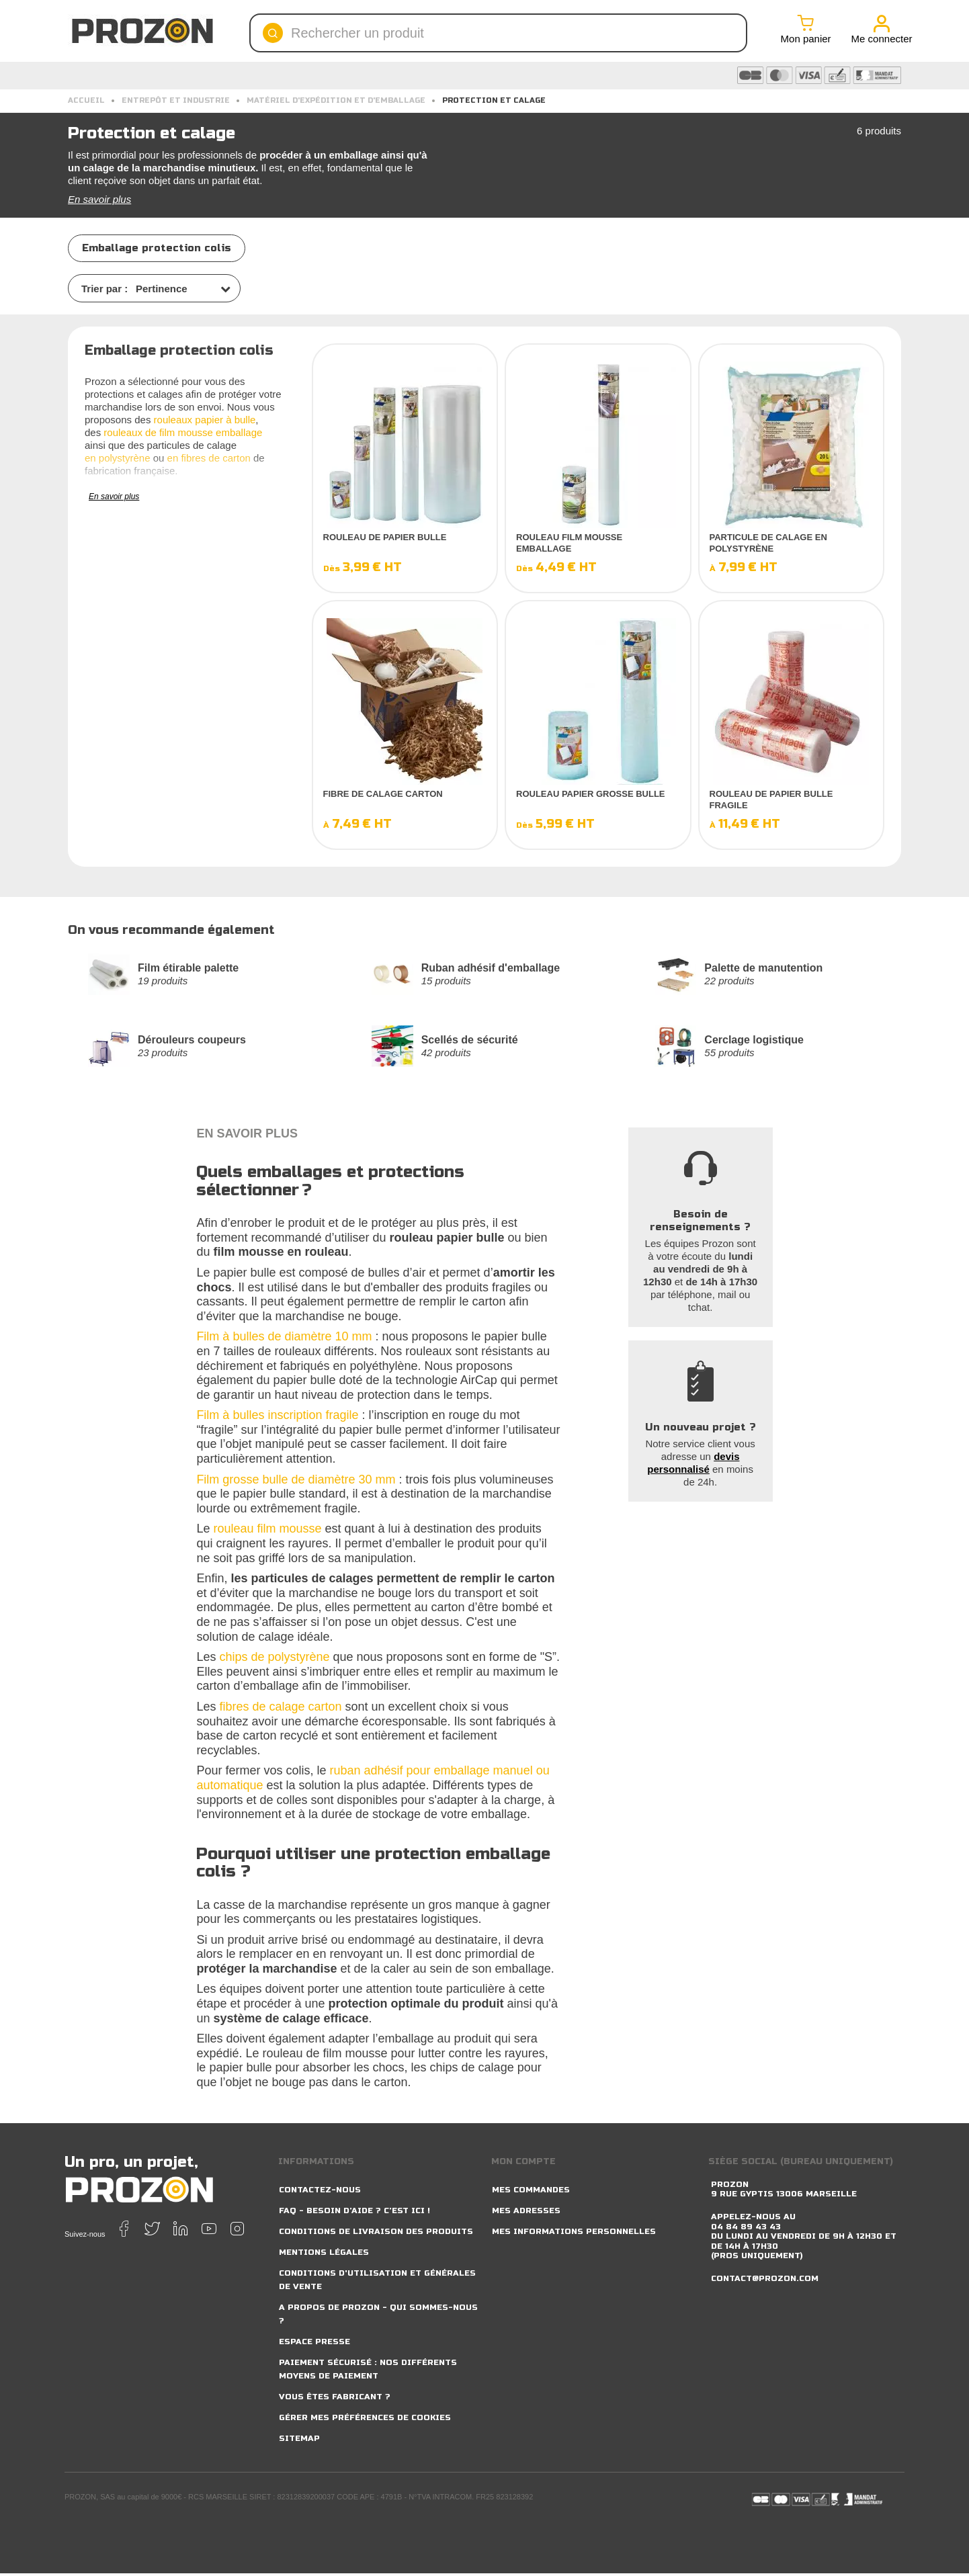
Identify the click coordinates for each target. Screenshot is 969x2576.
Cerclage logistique (754, 1041)
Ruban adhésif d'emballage (491, 968)
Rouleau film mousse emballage (569, 543)
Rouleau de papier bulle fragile (771, 799)
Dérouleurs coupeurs (192, 1041)
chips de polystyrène (274, 1659)
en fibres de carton (209, 458)
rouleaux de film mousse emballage (182, 432)
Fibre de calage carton (383, 794)
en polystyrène (118, 458)
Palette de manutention (764, 968)
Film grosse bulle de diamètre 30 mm (295, 1482)
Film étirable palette (188, 968)
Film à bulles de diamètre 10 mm (284, 1339)
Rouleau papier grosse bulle (590, 794)
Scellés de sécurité (470, 1041)
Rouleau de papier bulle (385, 537)
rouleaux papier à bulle (205, 419)
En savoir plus (99, 199)
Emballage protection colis (156, 248)
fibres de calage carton (280, 1709)
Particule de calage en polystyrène (768, 543)
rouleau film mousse (267, 1531)
